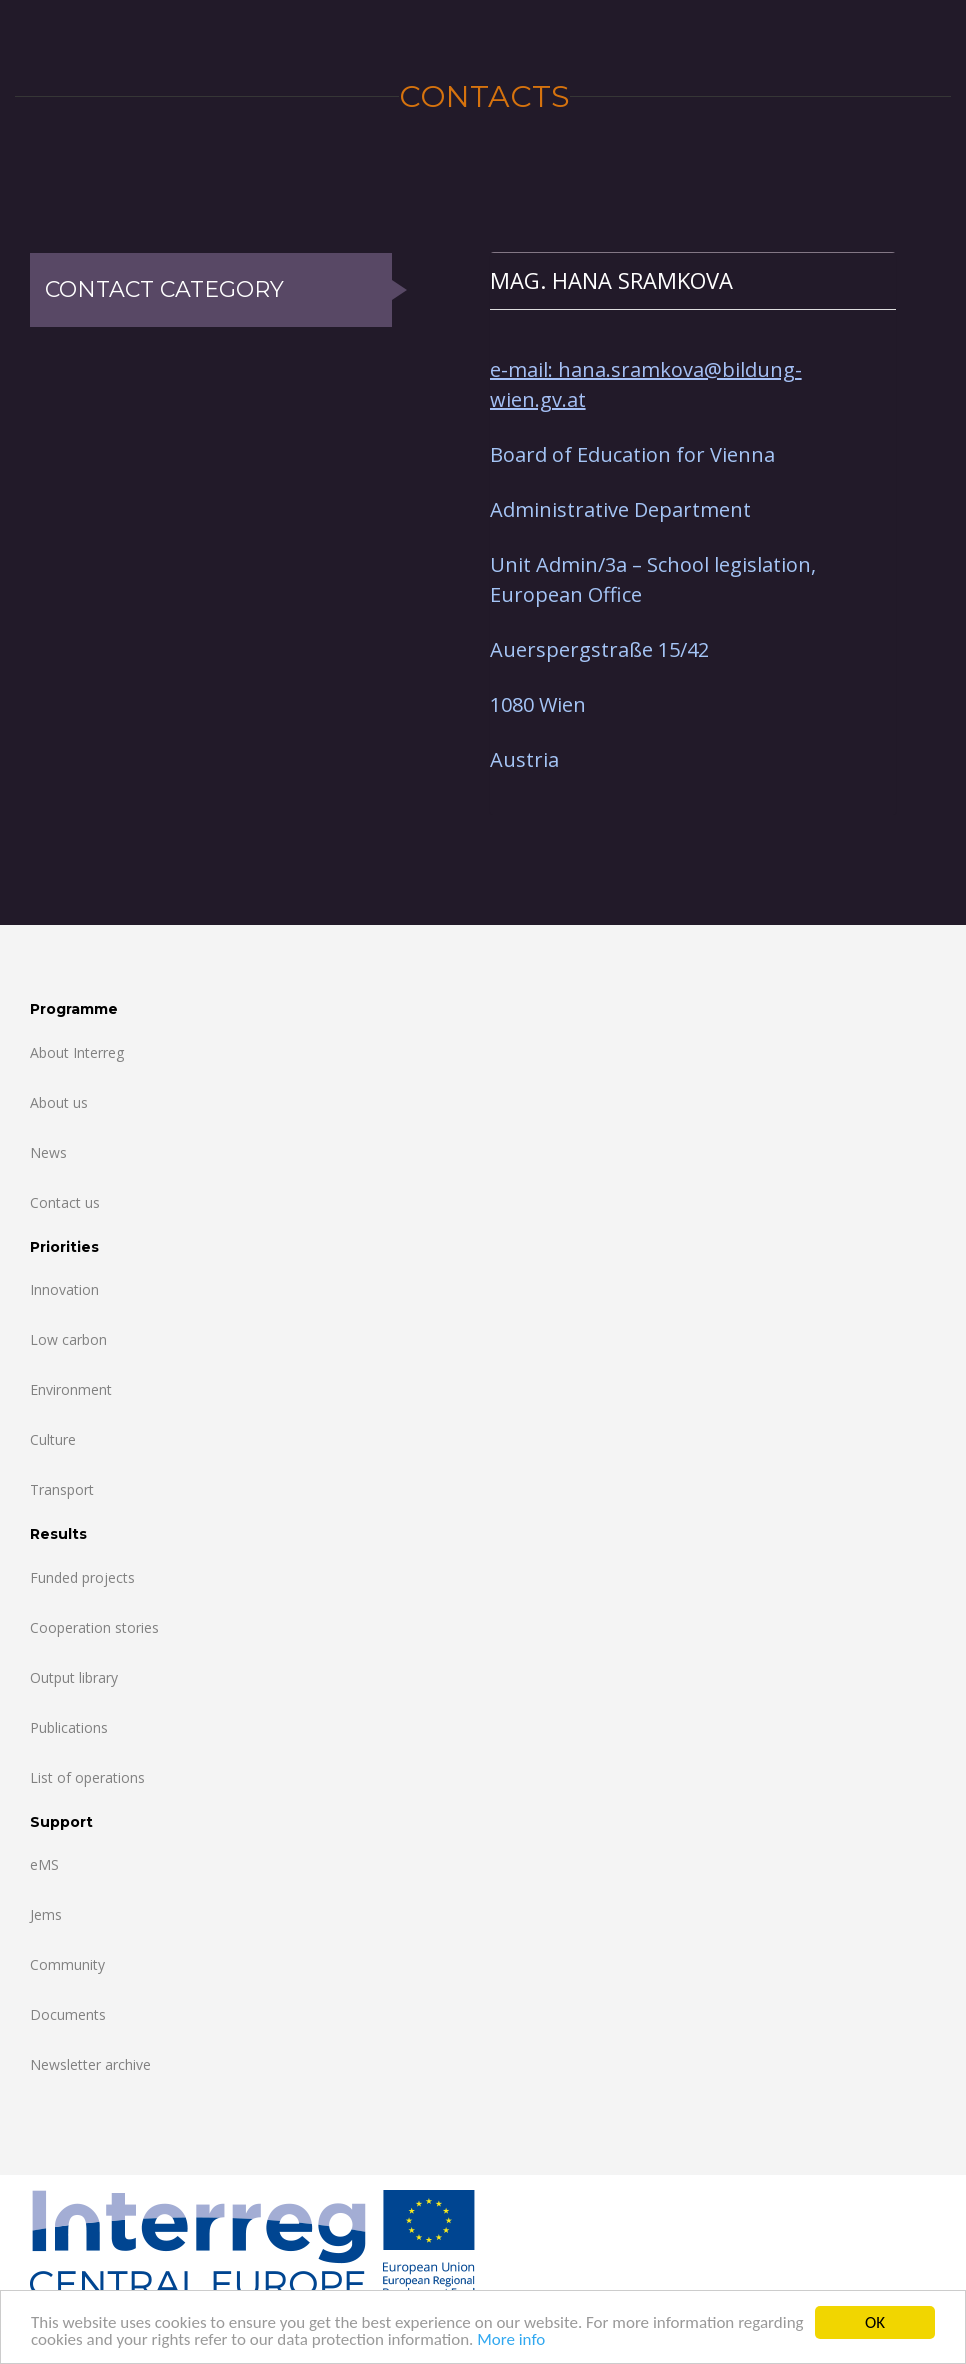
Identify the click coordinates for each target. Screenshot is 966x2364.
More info (511, 2340)
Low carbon (68, 1339)
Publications (69, 1727)
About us (59, 1102)
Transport (62, 1489)
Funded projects (82, 1577)
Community (67, 1964)
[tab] (693, 280)
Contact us (65, 1202)
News (48, 1152)
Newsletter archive (90, 2064)
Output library (74, 1677)
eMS (44, 1864)
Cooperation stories (94, 1627)
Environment (71, 1389)
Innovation (64, 1289)
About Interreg (77, 1052)
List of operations (87, 1777)
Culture (53, 1439)
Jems (46, 1914)
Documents (68, 2014)
